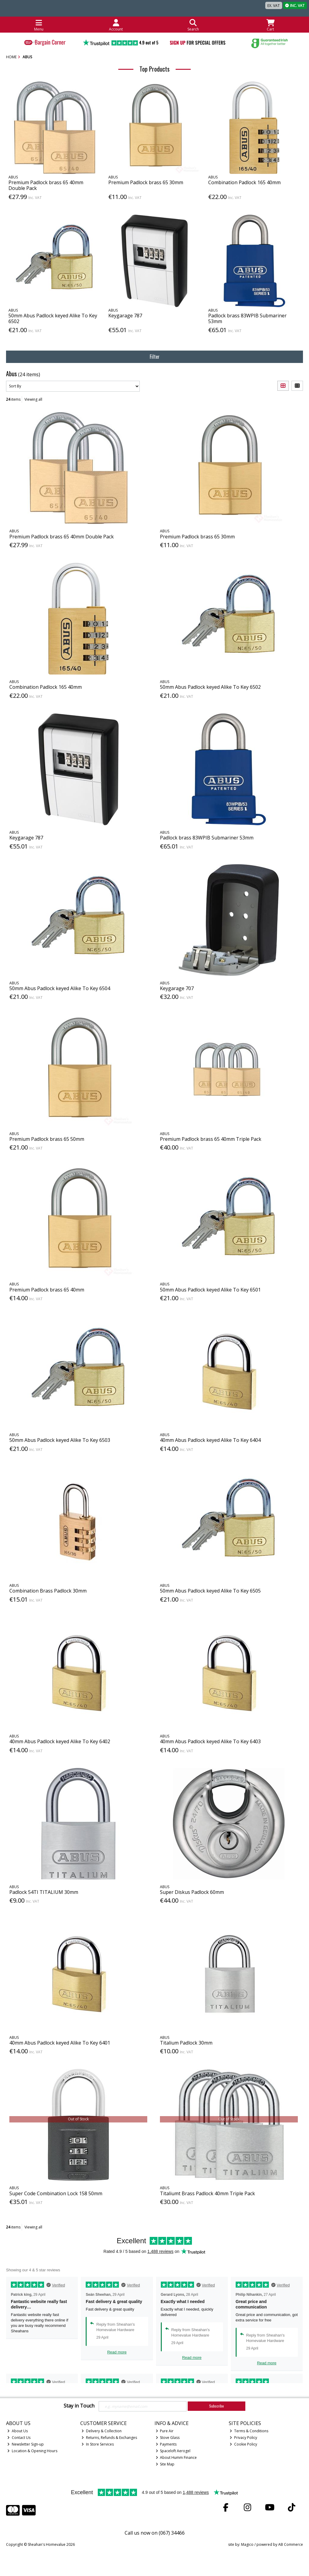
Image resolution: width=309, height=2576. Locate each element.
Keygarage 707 (177, 988)
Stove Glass (168, 2437)
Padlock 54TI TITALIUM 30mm (43, 1892)
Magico (247, 2544)
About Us (17, 2430)
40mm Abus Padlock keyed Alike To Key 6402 (59, 1741)
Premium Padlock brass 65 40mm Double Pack (45, 185)
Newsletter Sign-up (25, 2444)
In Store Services (97, 2444)
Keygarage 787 (125, 315)
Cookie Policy (243, 2444)
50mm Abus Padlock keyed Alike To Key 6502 (52, 318)
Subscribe (216, 2405)
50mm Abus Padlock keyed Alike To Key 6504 (59, 988)
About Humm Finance (176, 2457)
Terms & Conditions (249, 2430)
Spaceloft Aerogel (173, 2450)
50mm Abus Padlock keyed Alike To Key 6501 (210, 1289)
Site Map (165, 2464)
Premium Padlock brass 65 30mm (145, 182)
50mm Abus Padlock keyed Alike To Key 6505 (210, 1590)
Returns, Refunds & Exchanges (109, 2437)
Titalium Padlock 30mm (186, 2042)
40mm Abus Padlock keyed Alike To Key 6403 (210, 1741)
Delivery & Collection (101, 2430)
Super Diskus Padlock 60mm (192, 1892)
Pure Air (165, 2430)
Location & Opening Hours (32, 2450)
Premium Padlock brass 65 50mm (46, 1139)
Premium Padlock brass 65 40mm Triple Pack (210, 1139)
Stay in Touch (79, 2406)
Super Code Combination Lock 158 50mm (55, 2193)
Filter (155, 356)
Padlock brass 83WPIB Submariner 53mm (247, 318)
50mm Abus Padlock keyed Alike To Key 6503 (59, 1440)
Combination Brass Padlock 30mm (48, 1590)
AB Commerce (290, 2544)
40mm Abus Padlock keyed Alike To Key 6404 (210, 1440)
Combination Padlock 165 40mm (244, 182)
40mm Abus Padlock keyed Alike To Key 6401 (59, 2042)
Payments (166, 2444)
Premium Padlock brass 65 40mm (46, 1289)
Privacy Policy (243, 2437)
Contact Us (18, 2437)
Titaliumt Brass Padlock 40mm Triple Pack (207, 2193)
